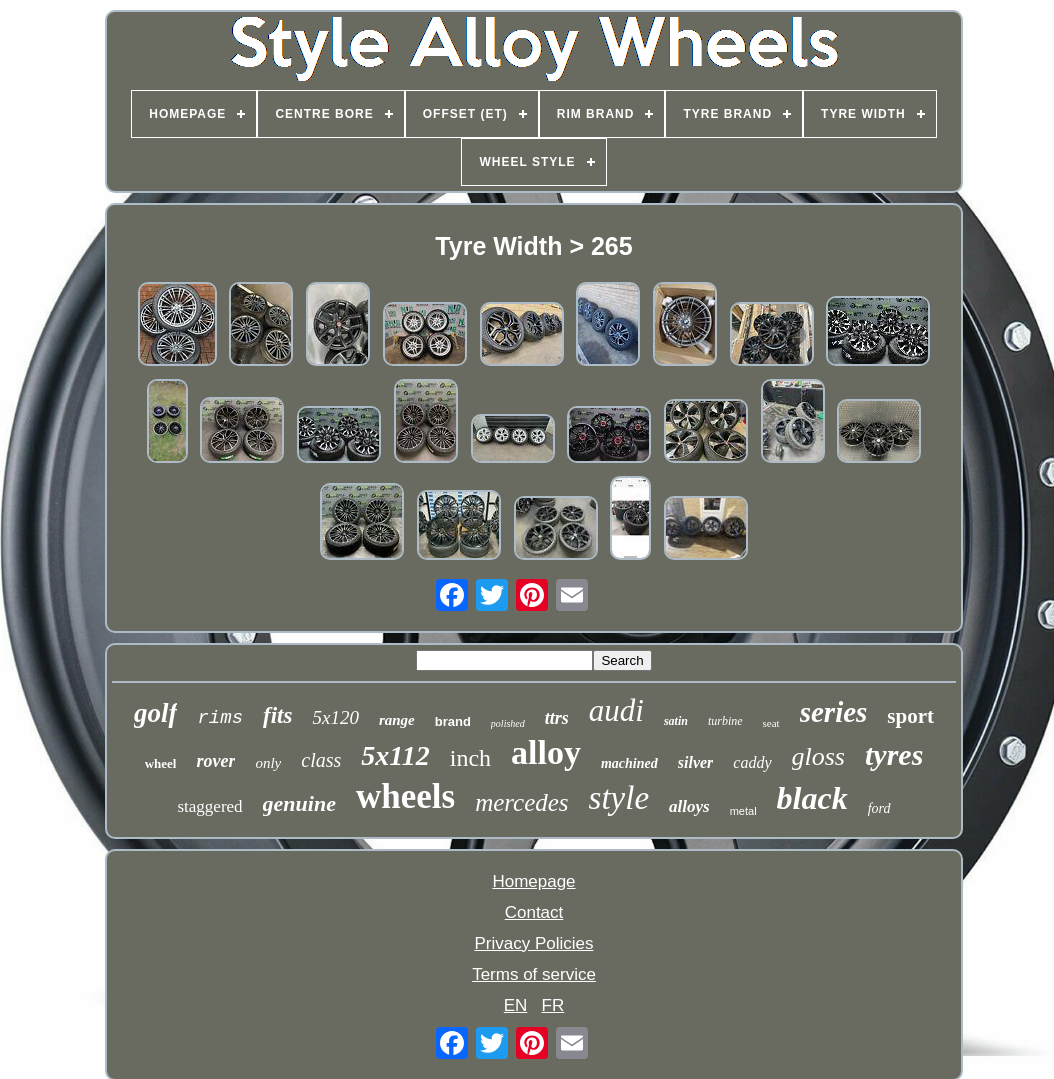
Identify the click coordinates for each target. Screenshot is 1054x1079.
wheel (161, 763)
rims (220, 718)
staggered (209, 806)
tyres (894, 754)
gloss (818, 756)
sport (910, 716)
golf (156, 713)
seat (771, 723)
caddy (752, 762)
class (321, 760)
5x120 (335, 717)
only (268, 763)
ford (879, 808)
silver (696, 762)
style (619, 798)
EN (516, 1005)
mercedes (521, 802)
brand (453, 721)
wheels (405, 796)
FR (553, 1005)
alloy (546, 752)
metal (743, 811)
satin (676, 721)
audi (616, 710)
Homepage (533, 881)
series (834, 712)
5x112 (395, 755)
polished (508, 723)
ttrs (557, 718)
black (812, 798)
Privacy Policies (533, 943)
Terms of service (534, 974)
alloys (689, 806)
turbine (725, 721)
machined (629, 763)
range (397, 720)
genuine (299, 803)
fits (277, 715)
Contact (534, 912)
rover (215, 761)
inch (470, 758)
